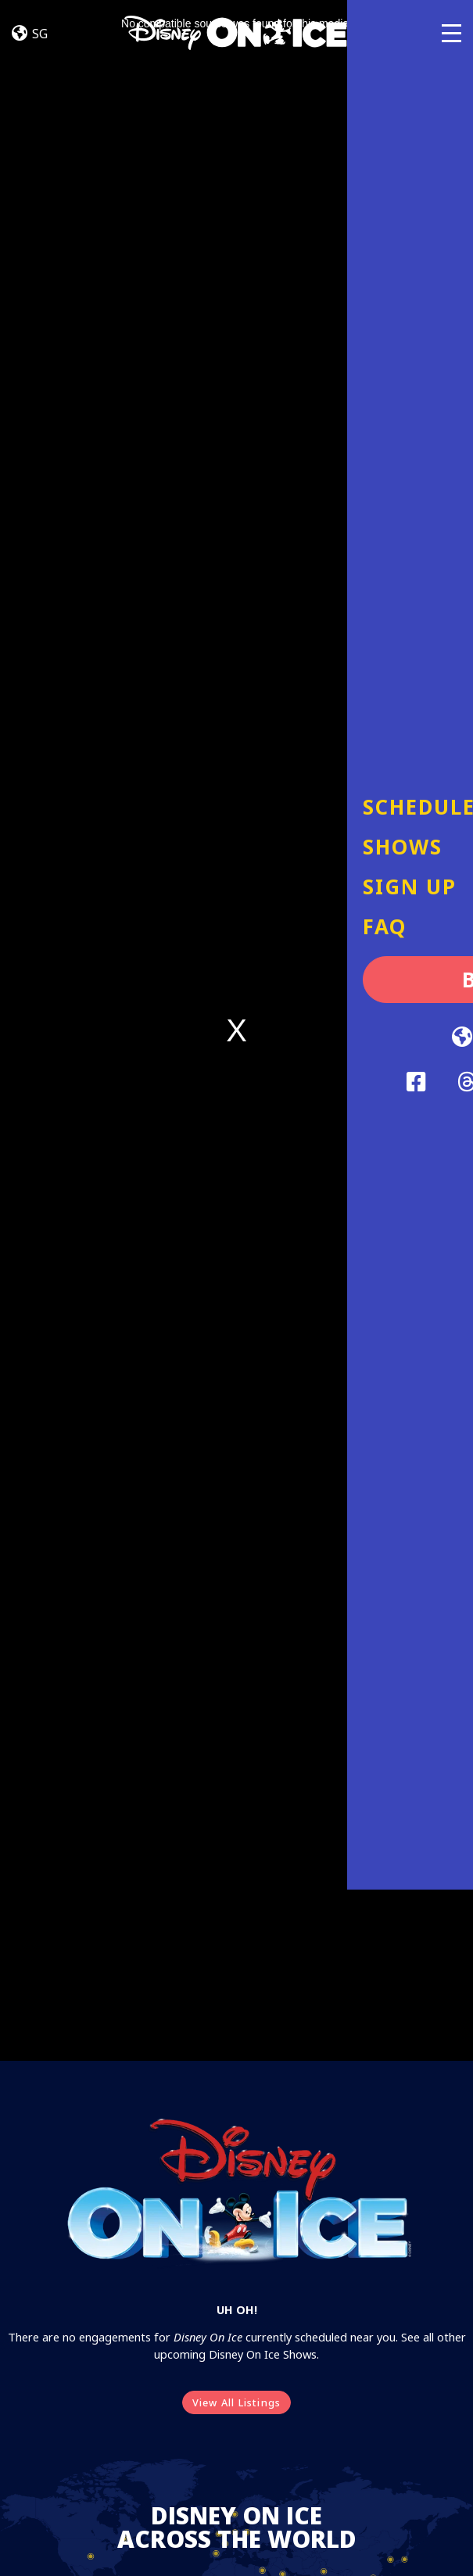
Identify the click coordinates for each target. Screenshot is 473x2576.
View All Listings (236, 2402)
